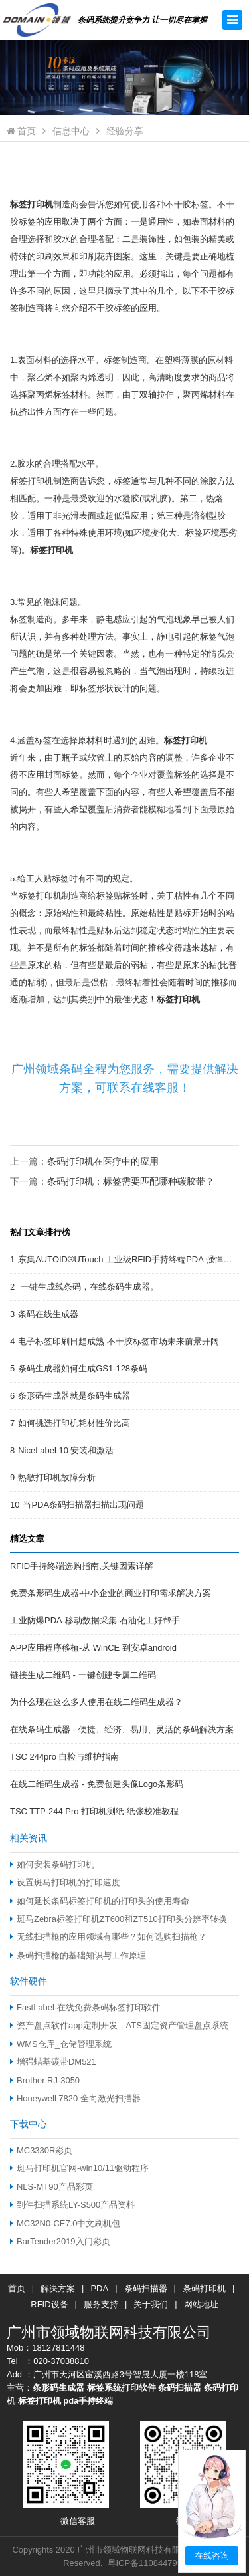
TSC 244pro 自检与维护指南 (64, 1757)
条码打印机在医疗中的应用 (103, 1161)
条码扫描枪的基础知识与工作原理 (78, 1955)
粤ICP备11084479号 (147, 2563)
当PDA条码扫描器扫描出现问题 (83, 1505)
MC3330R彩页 (41, 2150)
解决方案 (58, 2288)
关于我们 (150, 2304)
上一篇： (84, 1161)
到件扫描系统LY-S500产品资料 (72, 2205)
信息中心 (71, 131)
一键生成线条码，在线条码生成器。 (88, 1287)
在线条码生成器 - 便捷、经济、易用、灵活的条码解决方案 (122, 1729)
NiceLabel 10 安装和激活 (66, 1450)
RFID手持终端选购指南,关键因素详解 (81, 1566)
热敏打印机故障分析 (57, 1477)
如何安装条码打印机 (52, 1864)
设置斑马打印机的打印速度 (65, 1882)
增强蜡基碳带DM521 (53, 2062)
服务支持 (101, 2304)
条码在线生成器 (48, 1314)
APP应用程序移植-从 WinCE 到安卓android (93, 1648)
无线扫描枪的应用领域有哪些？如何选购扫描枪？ (108, 1937)
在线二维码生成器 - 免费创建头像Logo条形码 (96, 1784)
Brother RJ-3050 (45, 2080)
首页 (21, 131)
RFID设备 (49, 2304)
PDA (99, 2288)
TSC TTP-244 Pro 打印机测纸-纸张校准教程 (94, 1811)
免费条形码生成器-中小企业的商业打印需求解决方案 (110, 1593)
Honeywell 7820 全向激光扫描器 (75, 2098)
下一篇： (112, 1181)
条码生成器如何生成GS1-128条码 (82, 1368)
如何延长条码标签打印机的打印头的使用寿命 (99, 1901)
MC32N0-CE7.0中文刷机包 (65, 2223)
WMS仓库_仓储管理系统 (61, 2044)
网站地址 (201, 2304)
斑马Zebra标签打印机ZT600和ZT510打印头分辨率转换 (118, 1919)
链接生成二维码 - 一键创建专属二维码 (83, 1675)
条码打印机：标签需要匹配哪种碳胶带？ (130, 1181)
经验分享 (124, 131)
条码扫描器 (145, 2288)
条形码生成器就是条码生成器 (74, 1396)
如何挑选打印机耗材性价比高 (74, 1423)
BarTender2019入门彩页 (60, 2241)
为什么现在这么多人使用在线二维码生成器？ (96, 1702)
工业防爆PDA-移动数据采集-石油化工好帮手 (95, 1620)
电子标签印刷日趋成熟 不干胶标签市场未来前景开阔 (118, 1341)
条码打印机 (204, 2288)
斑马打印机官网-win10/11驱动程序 (79, 2168)
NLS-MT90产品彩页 (51, 2187)
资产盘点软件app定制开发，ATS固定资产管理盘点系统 (119, 2025)
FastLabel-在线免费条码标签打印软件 (85, 2007)
